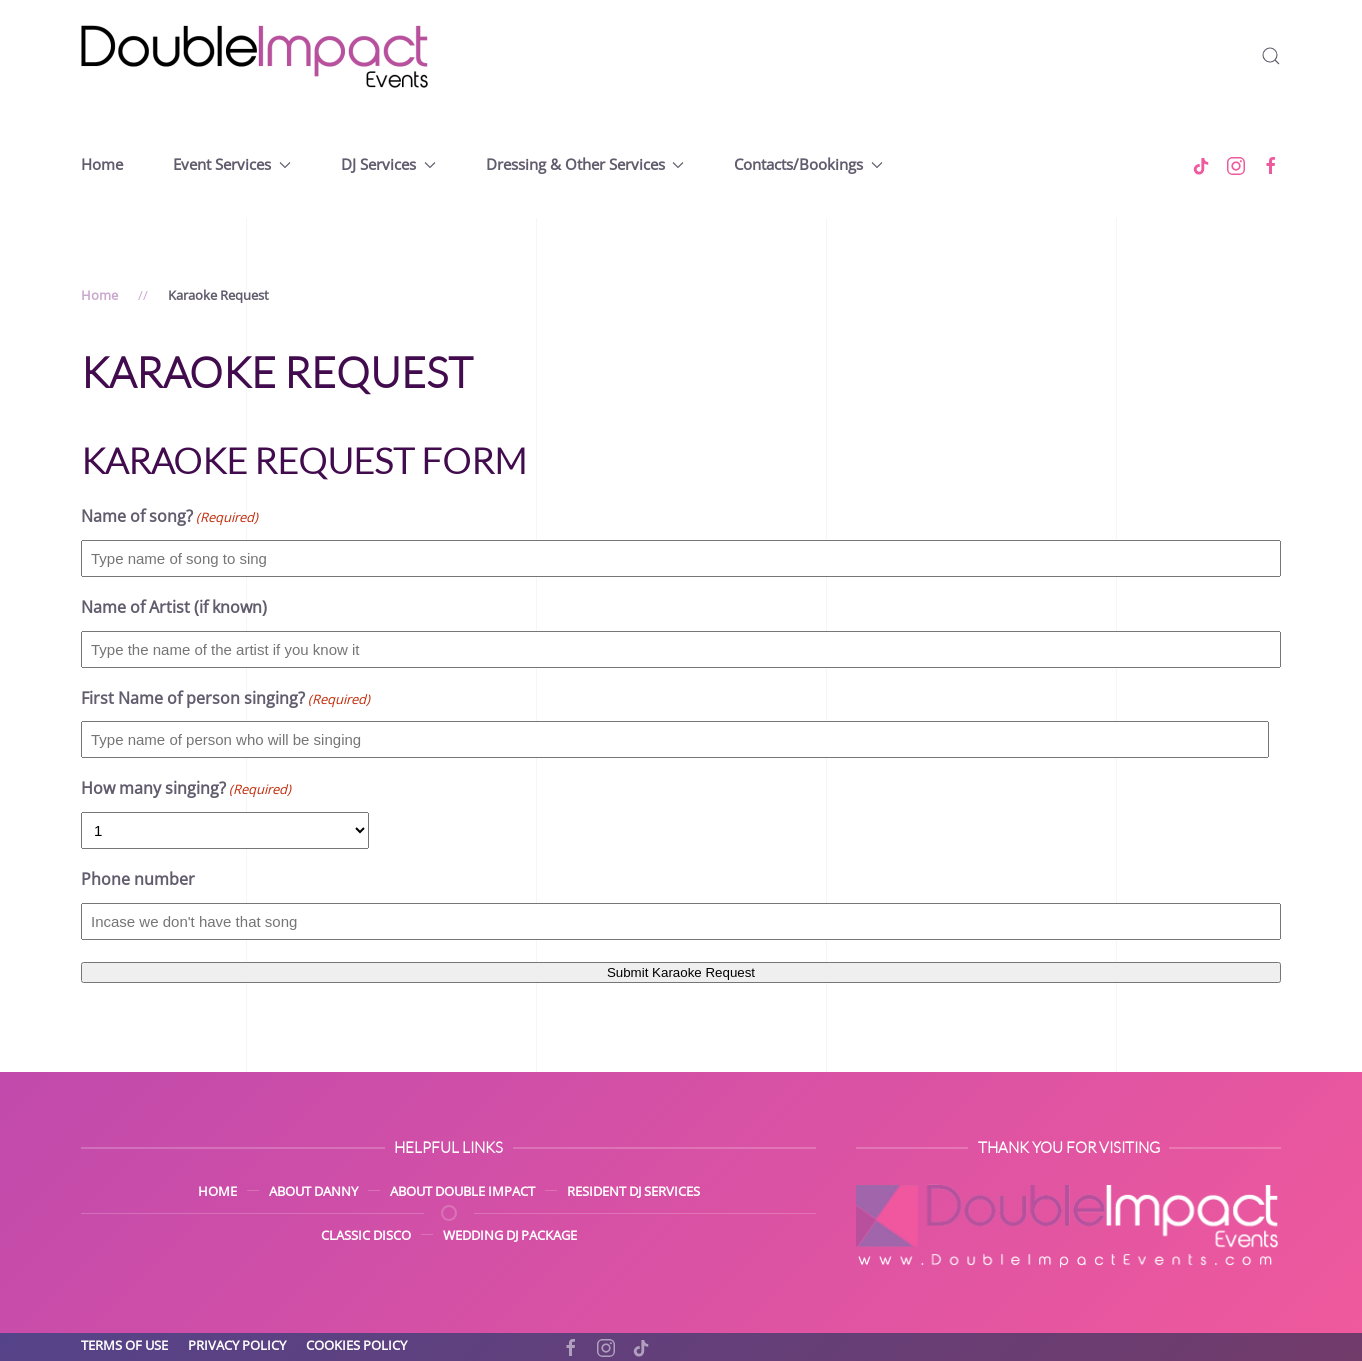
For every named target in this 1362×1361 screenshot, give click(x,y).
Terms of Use (124, 1345)
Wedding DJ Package (510, 1235)
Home (102, 164)
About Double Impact (462, 1191)
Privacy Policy (237, 1345)
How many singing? (186, 789)
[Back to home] (256, 56)
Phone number (138, 879)
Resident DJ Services (633, 1191)
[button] (1271, 56)
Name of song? (169, 517)
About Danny (313, 1191)
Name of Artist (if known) (174, 607)
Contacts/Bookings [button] (808, 164)
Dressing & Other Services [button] (585, 164)
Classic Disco (366, 1235)
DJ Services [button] (388, 164)
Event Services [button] (232, 164)
